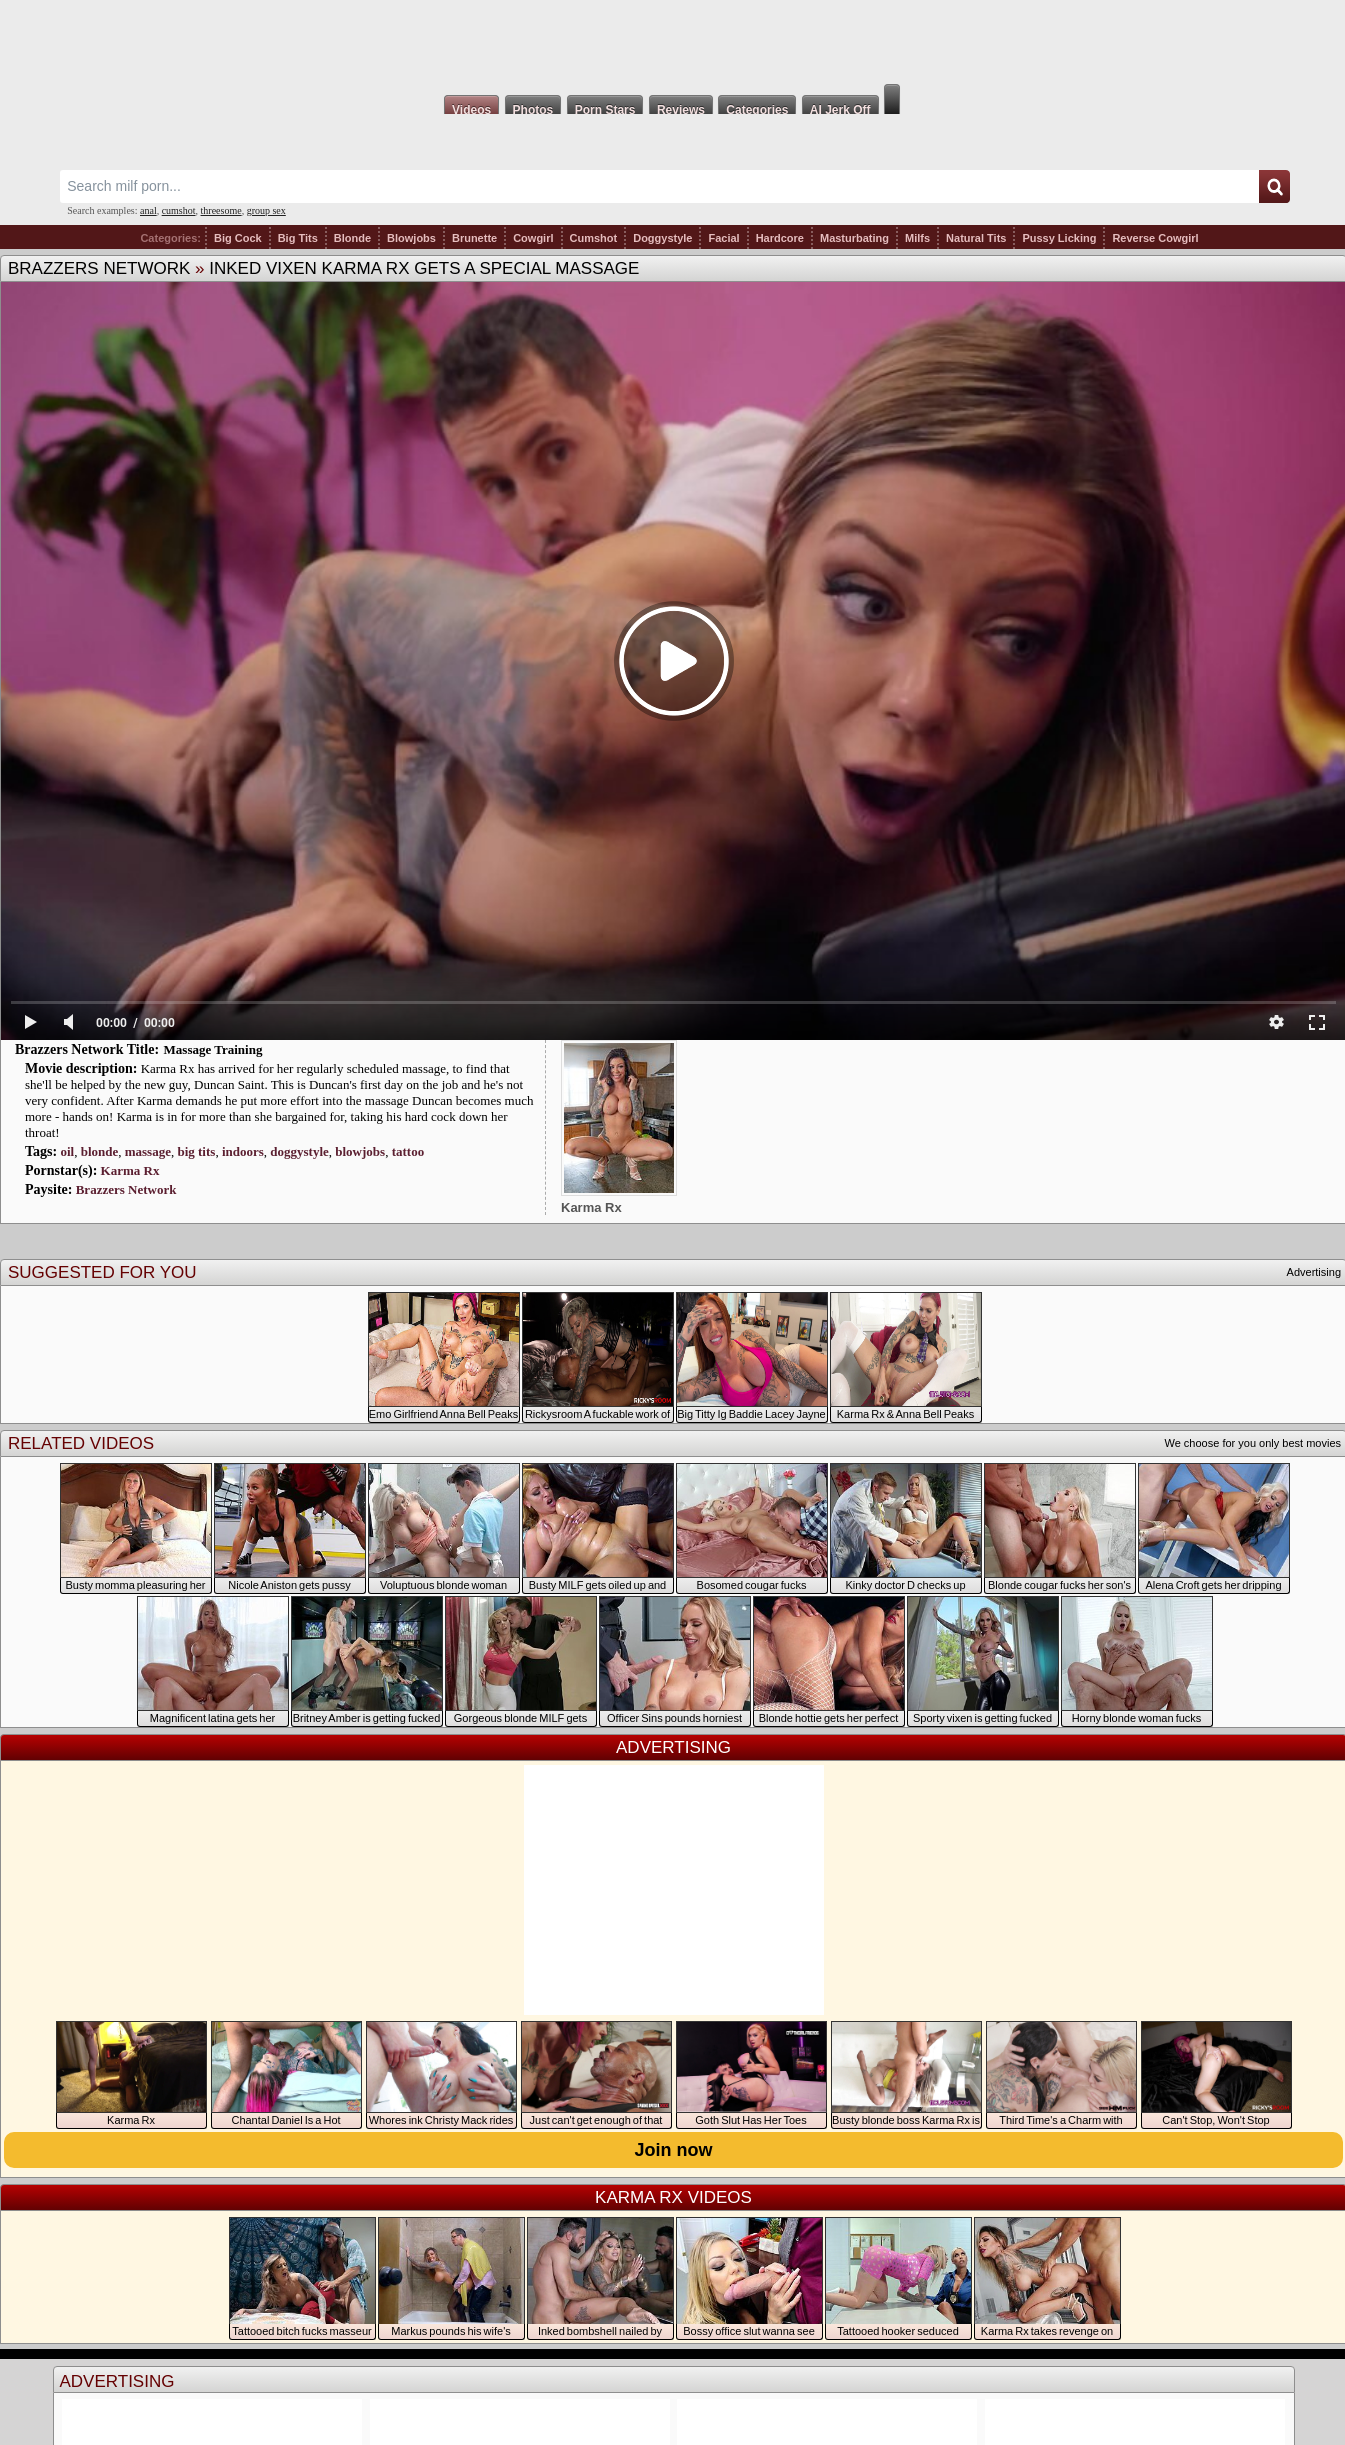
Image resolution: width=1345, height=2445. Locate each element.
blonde (100, 1151)
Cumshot (594, 238)
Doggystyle (662, 238)
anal (148, 210)
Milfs (917, 238)
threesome (221, 210)
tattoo (408, 1151)
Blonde (352, 238)
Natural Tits (976, 238)
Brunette (474, 238)
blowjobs (360, 1151)
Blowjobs (411, 238)
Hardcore (780, 238)
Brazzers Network (99, 268)
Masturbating (854, 238)
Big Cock (238, 238)
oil (67, 1151)
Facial (723, 238)
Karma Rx (130, 1170)
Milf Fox (672, 42)
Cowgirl (533, 238)
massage (148, 1151)
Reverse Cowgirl (1155, 238)
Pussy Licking (1059, 238)
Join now (674, 2150)
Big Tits (298, 238)
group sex (266, 210)
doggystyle (299, 1151)
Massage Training (213, 1049)
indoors (243, 1151)
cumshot (179, 210)
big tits (196, 1151)
